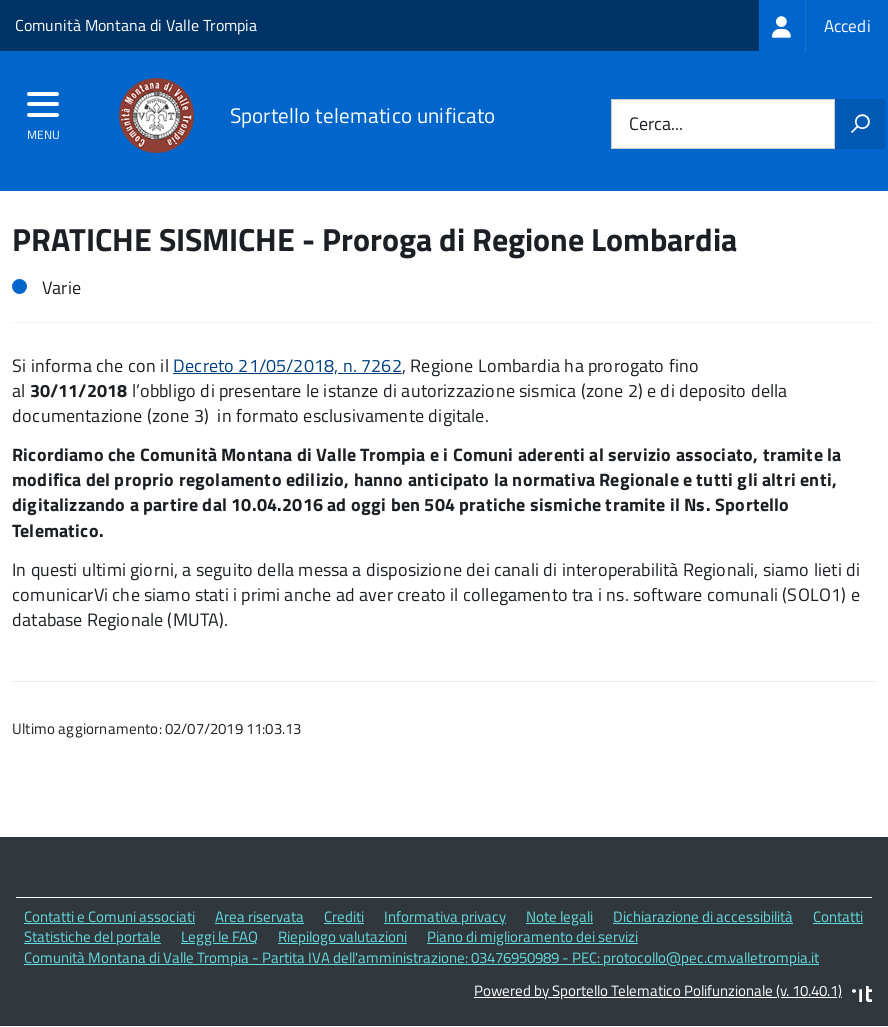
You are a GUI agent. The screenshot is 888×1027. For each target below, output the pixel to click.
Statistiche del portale (92, 936)
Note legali (559, 916)
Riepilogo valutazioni (342, 936)
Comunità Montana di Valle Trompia (136, 25)
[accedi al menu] (43, 111)
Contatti (838, 916)
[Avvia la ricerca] (860, 124)
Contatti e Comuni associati (109, 916)
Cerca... (656, 124)
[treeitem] (823, 25)
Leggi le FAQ (219, 936)
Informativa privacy (445, 916)
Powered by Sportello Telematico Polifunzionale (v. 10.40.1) (658, 990)
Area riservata (259, 916)
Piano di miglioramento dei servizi (532, 936)
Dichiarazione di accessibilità (703, 916)
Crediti (344, 916)
